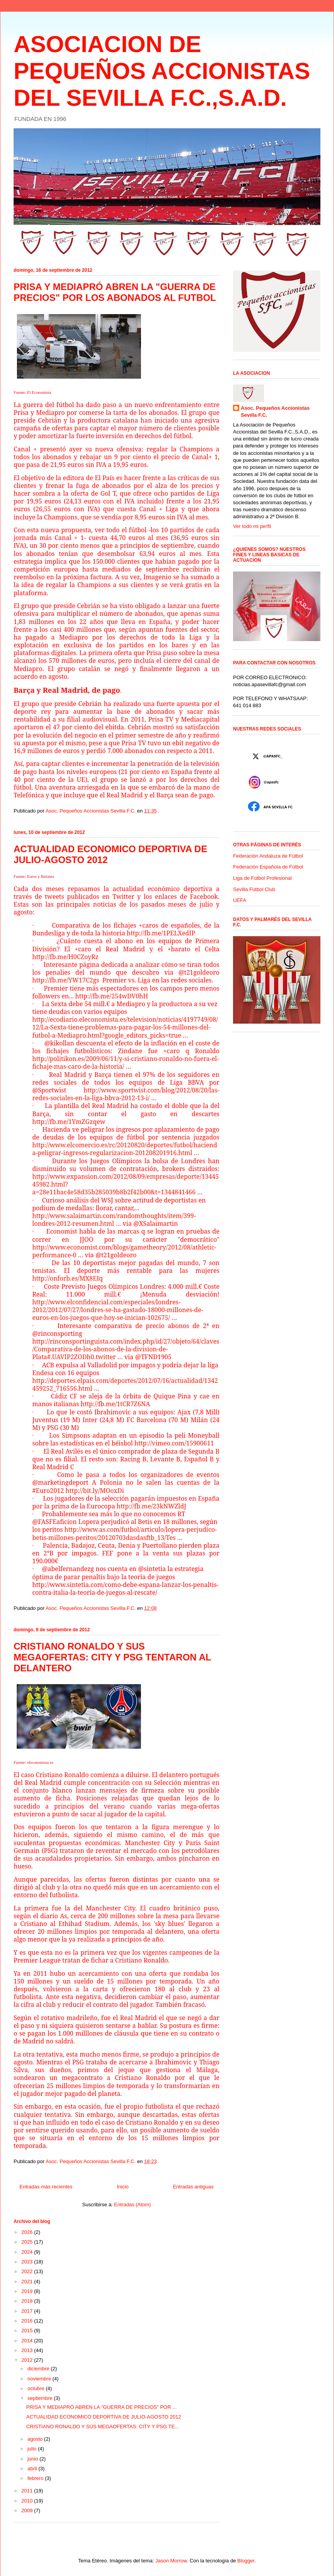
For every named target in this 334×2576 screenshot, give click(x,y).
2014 (27, 2341)
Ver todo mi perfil (252, 526)
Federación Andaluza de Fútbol (268, 856)
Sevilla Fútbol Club (254, 889)
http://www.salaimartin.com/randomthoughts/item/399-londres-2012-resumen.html (114, 1219)
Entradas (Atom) (132, 2204)
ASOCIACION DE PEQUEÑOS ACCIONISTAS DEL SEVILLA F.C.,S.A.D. (162, 71)
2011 (27, 2491)
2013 (27, 2350)
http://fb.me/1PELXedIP (161, 933)
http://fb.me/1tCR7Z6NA (115, 1404)
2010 (27, 2501)
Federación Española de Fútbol (268, 867)
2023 (27, 2262)
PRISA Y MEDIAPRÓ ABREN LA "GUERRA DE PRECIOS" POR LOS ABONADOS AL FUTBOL (115, 292)
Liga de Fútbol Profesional (262, 878)
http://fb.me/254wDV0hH (111, 996)
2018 (27, 2301)
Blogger (245, 2561)
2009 (27, 2510)
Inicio (123, 2187)
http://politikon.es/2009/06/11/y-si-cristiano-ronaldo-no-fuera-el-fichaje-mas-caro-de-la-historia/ (125, 1062)
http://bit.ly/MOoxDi (95, 1490)
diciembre (39, 2369)
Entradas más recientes (46, 2187)
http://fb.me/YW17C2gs (65, 980)
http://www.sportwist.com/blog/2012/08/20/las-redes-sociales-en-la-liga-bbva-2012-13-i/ (125, 1094)
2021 (27, 2281)
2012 (27, 2360)
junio (34, 2459)
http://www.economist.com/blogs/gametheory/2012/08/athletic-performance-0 (124, 1251)
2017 (27, 2311)
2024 (27, 2252)
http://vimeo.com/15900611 (174, 1443)
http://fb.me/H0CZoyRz (65, 956)
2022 (27, 2271)
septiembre (41, 2398)
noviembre (40, 2379)
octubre (37, 2388)
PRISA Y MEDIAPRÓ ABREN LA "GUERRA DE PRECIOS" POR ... (101, 2407)
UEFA (239, 900)
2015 (27, 2330)
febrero (36, 2478)
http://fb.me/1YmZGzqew (68, 1121)
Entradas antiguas (193, 2187)
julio (33, 2449)
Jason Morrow (171, 2561)
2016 (27, 2321)
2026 (27, 2232)
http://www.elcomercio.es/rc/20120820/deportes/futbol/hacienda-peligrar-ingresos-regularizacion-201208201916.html (124, 1149)
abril (33, 2468)
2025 (27, 2242)
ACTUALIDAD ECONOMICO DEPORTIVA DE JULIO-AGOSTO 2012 (103, 2417)
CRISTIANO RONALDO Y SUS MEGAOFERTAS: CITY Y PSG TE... (102, 2426)
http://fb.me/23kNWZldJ (151, 1506)
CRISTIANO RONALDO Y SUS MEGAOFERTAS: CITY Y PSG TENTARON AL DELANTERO (112, 1657)
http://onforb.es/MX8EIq (67, 1278)
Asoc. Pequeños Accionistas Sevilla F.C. (275, 411)
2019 (27, 2291)
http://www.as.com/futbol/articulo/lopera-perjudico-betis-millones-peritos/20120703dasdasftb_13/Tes (124, 1533)
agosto (36, 2439)
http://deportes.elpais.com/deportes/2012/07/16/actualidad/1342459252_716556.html (125, 1384)
